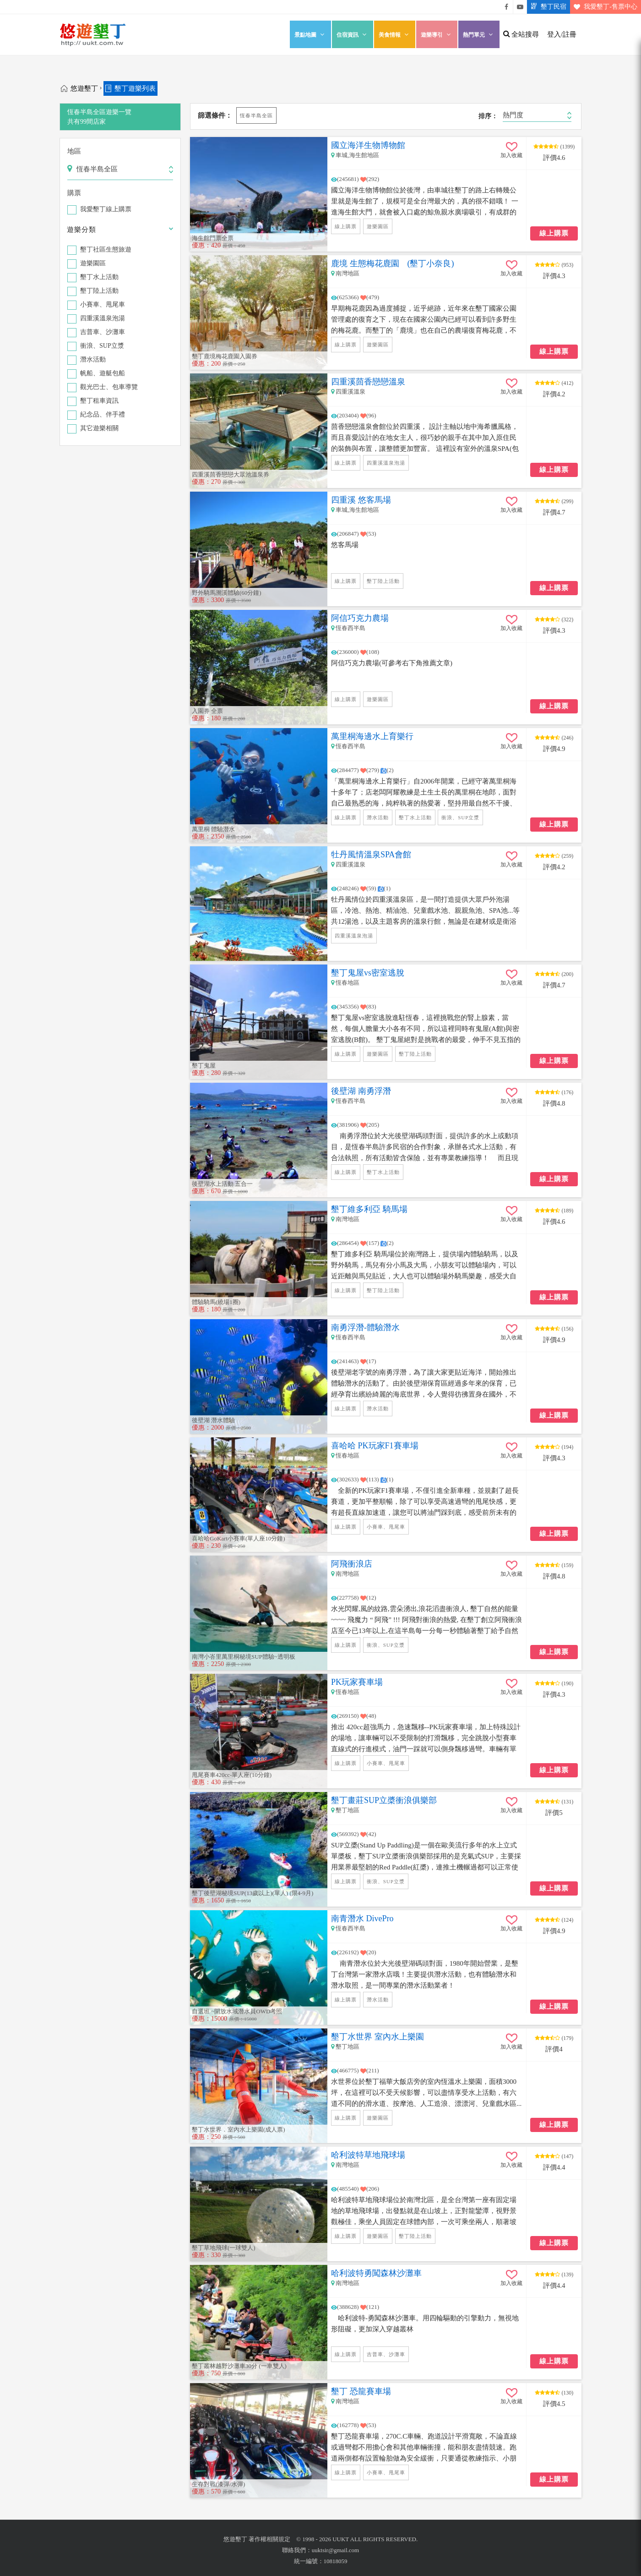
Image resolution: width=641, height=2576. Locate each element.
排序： (488, 116)
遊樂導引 (437, 34)
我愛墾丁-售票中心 (603, 7)
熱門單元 (479, 34)
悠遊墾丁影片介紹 (520, 7)
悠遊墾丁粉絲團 (506, 7)
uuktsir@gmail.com (335, 2550)
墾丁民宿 (546, 7)
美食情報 (395, 34)
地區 (74, 151)
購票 (74, 193)
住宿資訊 (353, 34)
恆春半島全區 (256, 115)
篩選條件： (215, 115)
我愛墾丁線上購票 (105, 209)
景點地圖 (310, 34)
